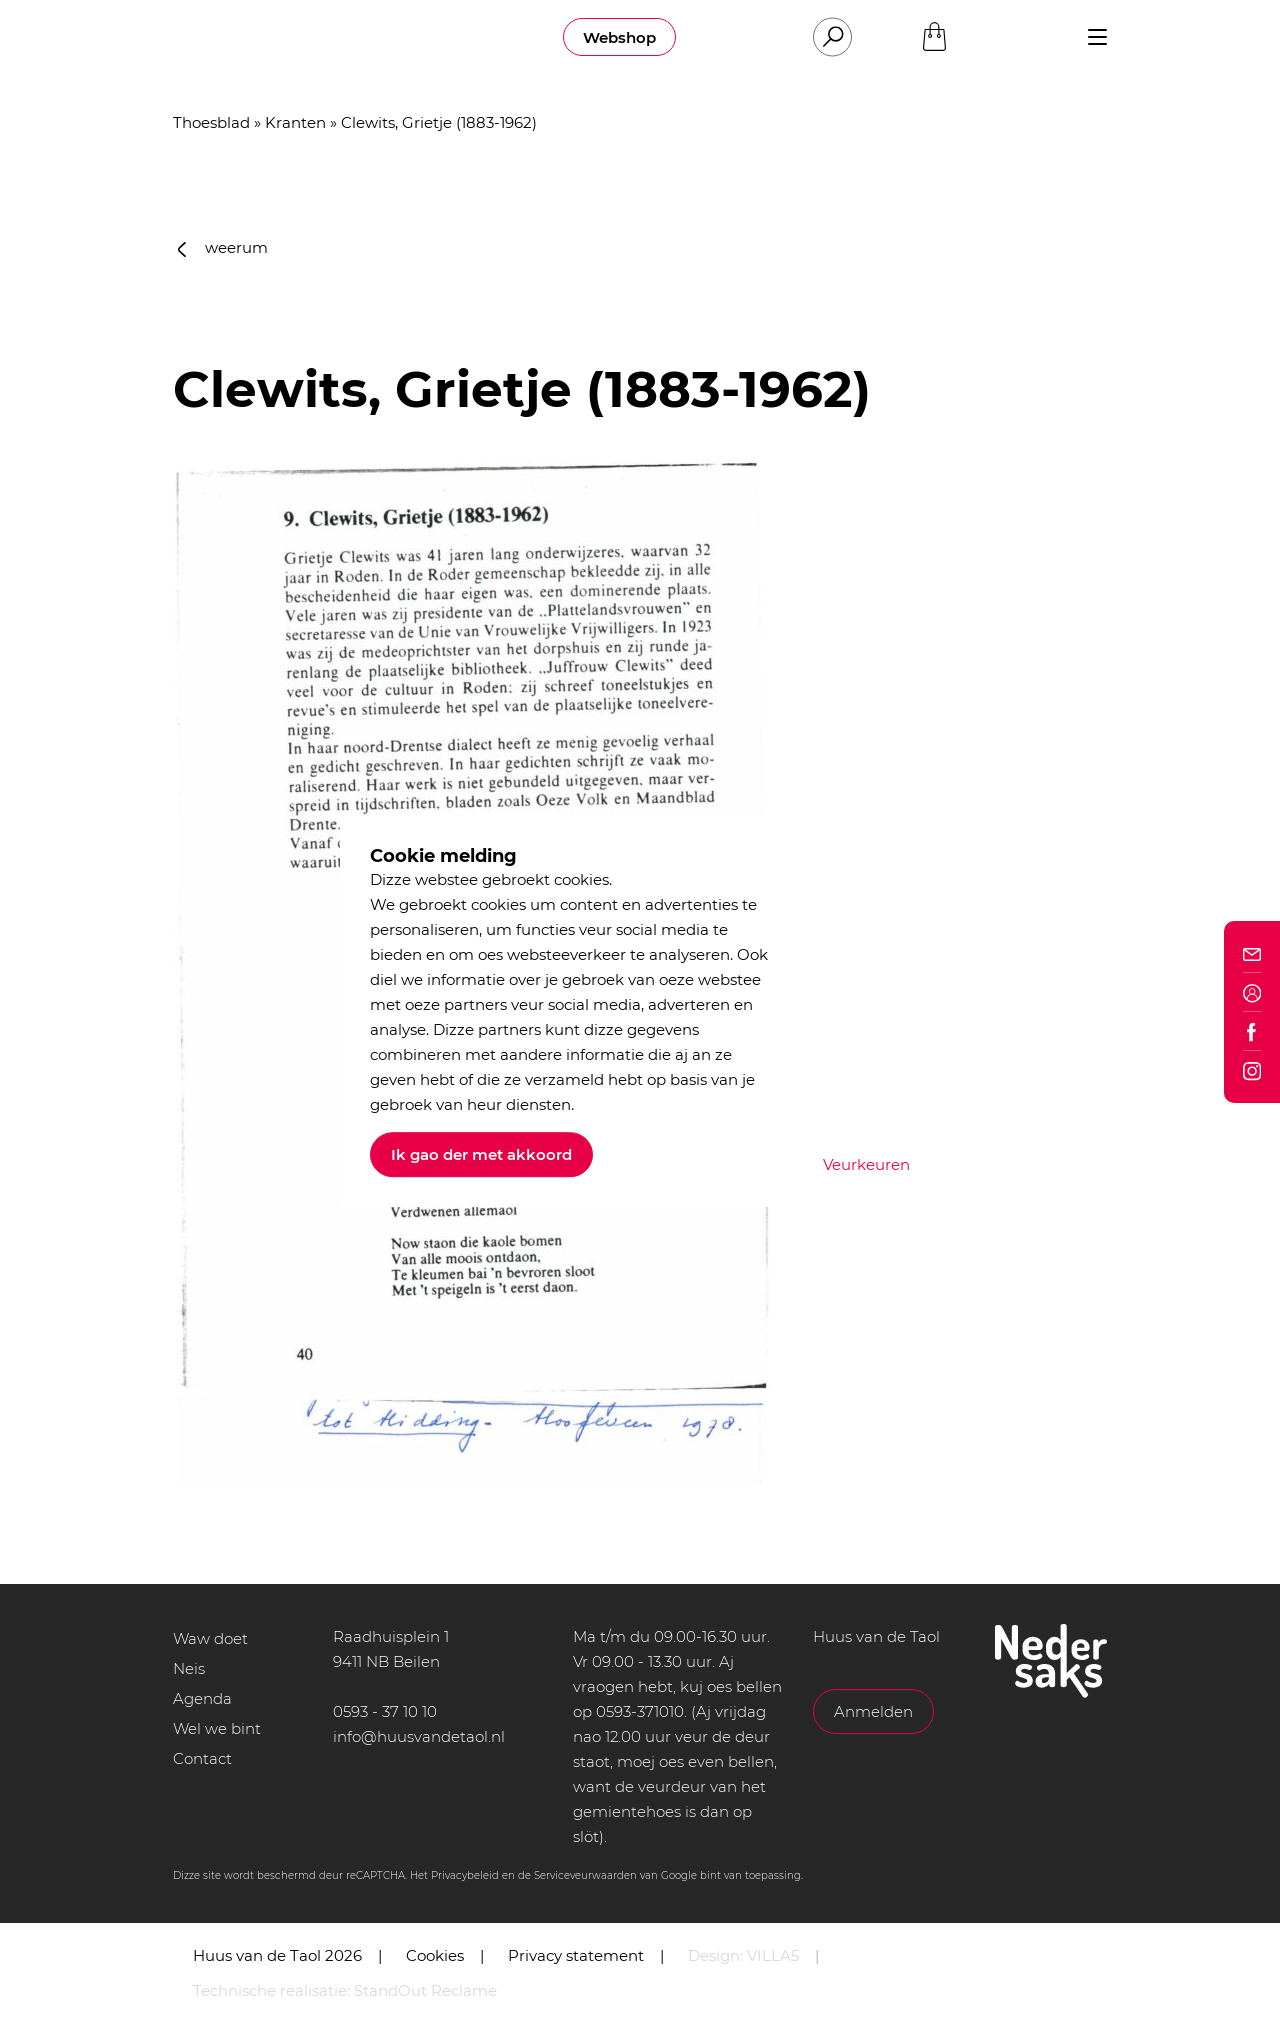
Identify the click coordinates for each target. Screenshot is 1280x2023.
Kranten (295, 122)
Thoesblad (211, 122)
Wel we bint (217, 1728)
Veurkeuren (866, 1164)
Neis (189, 1668)
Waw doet (210, 1638)
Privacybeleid (465, 1875)
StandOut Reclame (425, 1990)
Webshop (619, 37)
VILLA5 (773, 1955)
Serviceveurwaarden (585, 1875)
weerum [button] (223, 247)
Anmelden (873, 1711)
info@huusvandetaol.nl (419, 1736)
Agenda (202, 1698)
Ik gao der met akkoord (481, 1154)
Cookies (435, 1955)
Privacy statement (576, 1955)
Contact (202, 1758)
